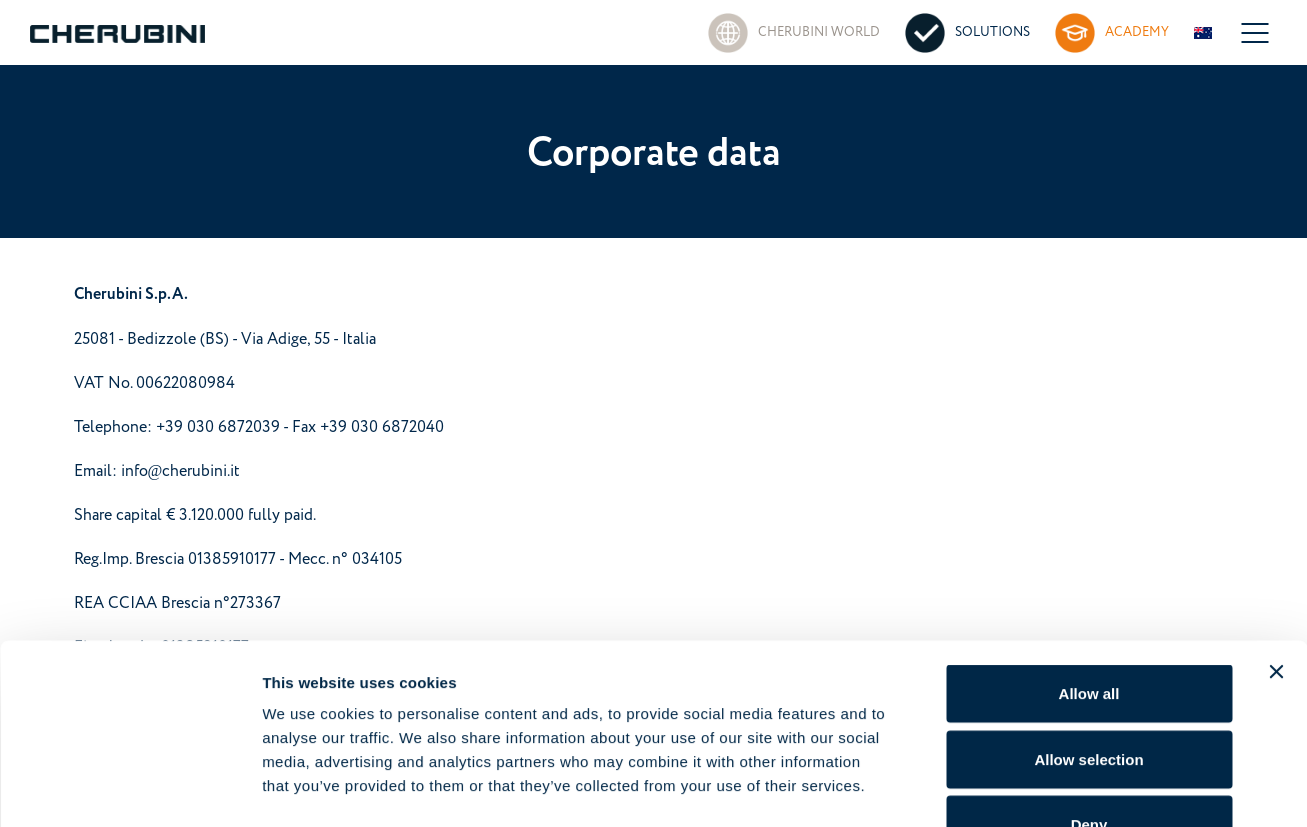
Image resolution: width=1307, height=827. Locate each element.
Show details (1049, 787)
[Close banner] (1276, 543)
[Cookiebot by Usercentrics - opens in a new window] (129, 788)
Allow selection (1088, 630)
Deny (1089, 695)
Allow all (1089, 564)
